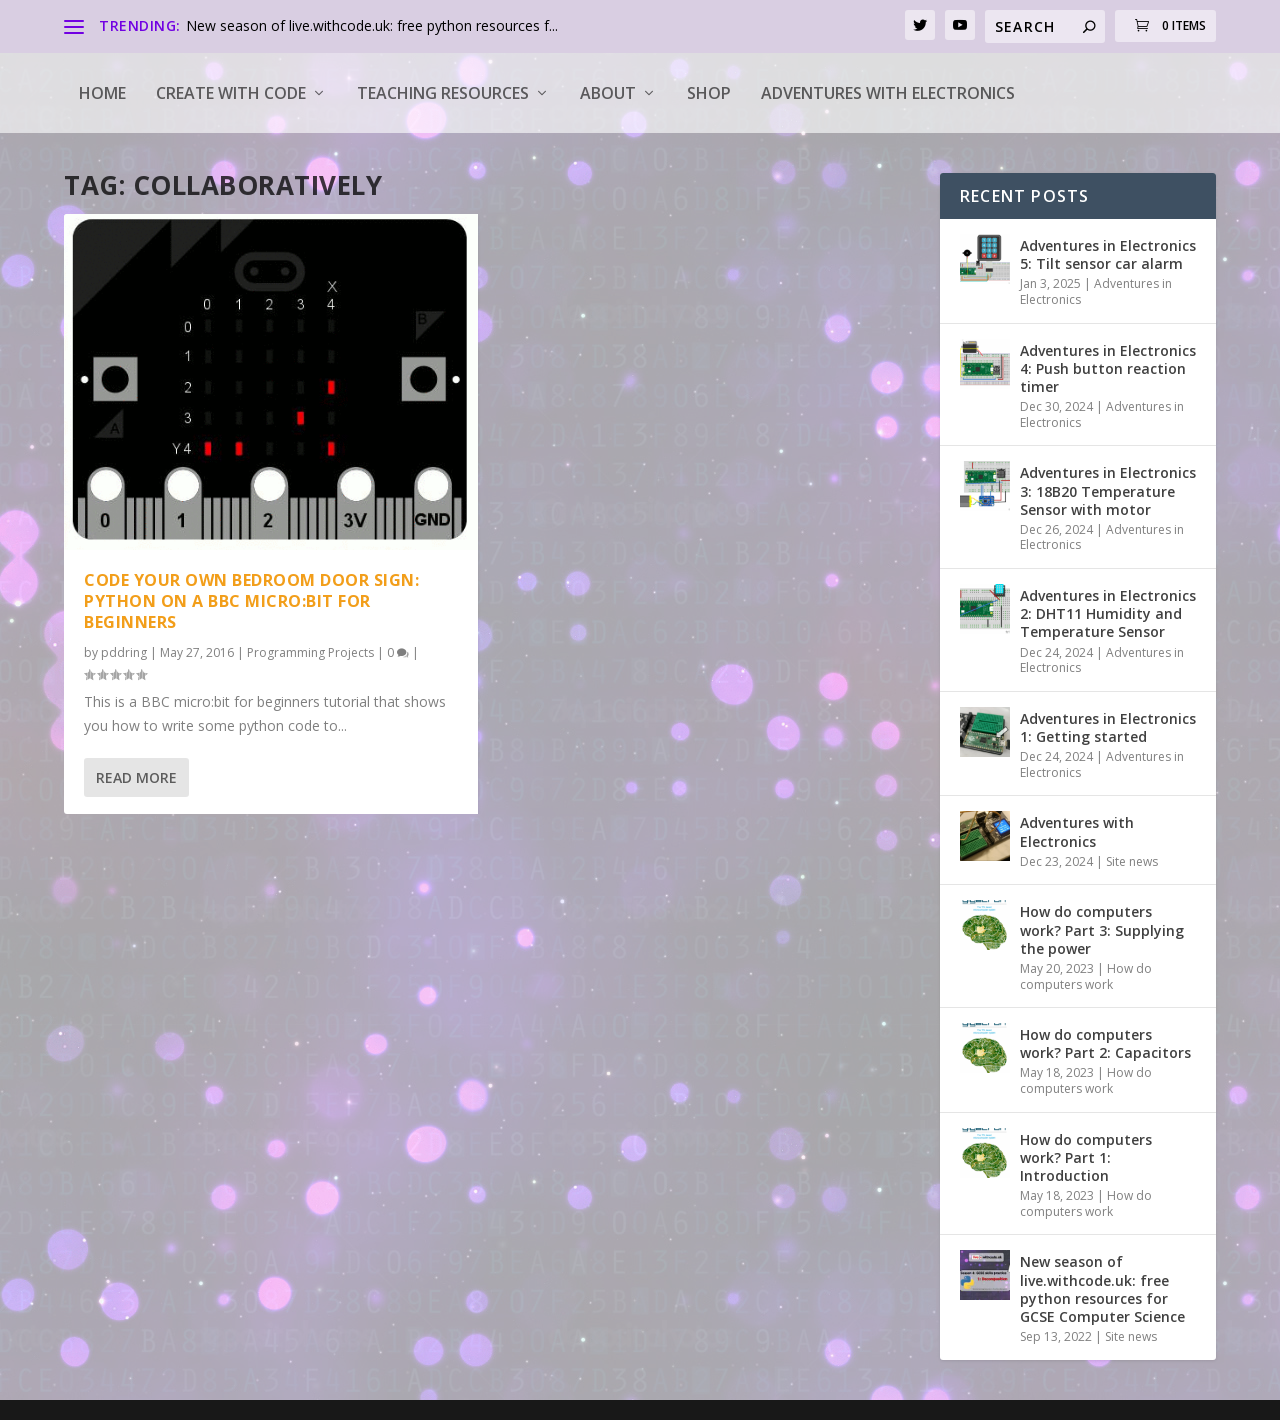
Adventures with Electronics (888, 93)
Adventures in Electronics (1096, 291)
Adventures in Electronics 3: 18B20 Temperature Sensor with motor (1108, 490)
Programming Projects (310, 652)
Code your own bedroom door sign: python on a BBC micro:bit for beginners (251, 601)
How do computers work (1086, 976)
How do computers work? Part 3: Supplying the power (1102, 929)
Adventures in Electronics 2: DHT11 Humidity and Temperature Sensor (1108, 613)
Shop (709, 93)
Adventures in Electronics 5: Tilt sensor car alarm (1108, 254)
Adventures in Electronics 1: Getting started (1108, 727)
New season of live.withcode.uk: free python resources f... (372, 25)
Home (102, 93)
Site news (1132, 861)
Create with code (231, 93)
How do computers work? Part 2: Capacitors (1105, 1043)
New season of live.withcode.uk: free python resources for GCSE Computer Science (1102, 1289)
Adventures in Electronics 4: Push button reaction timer (1108, 368)
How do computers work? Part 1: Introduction (1086, 1157)
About (608, 93)
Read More (136, 777)
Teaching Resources (443, 93)
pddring (124, 652)
